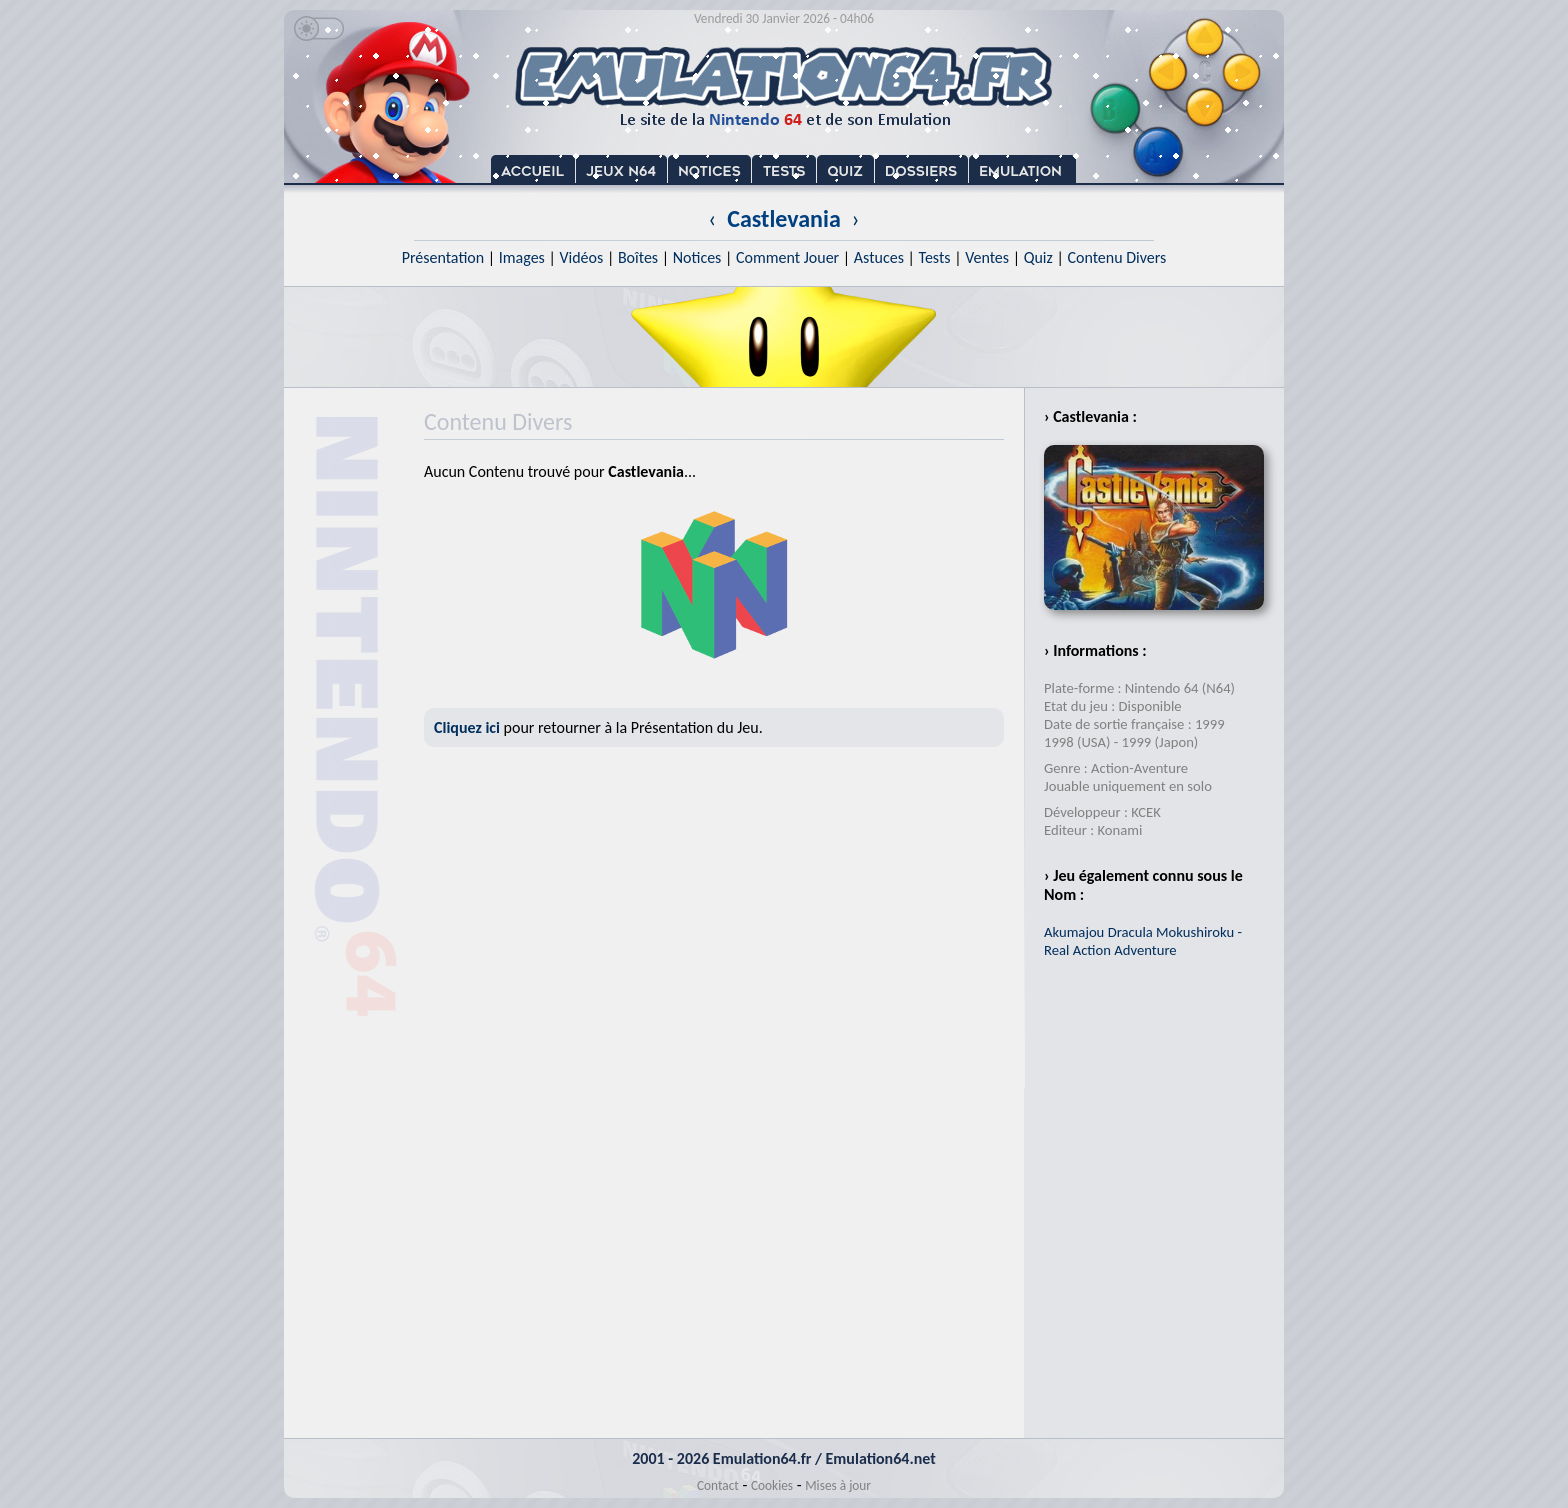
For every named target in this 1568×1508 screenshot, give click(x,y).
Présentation (443, 257)
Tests (935, 257)
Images (522, 257)
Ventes (987, 257)
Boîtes (638, 257)
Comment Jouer (787, 257)
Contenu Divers (1116, 257)
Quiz (1038, 257)
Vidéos (581, 257)
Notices (697, 257)
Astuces (879, 257)
